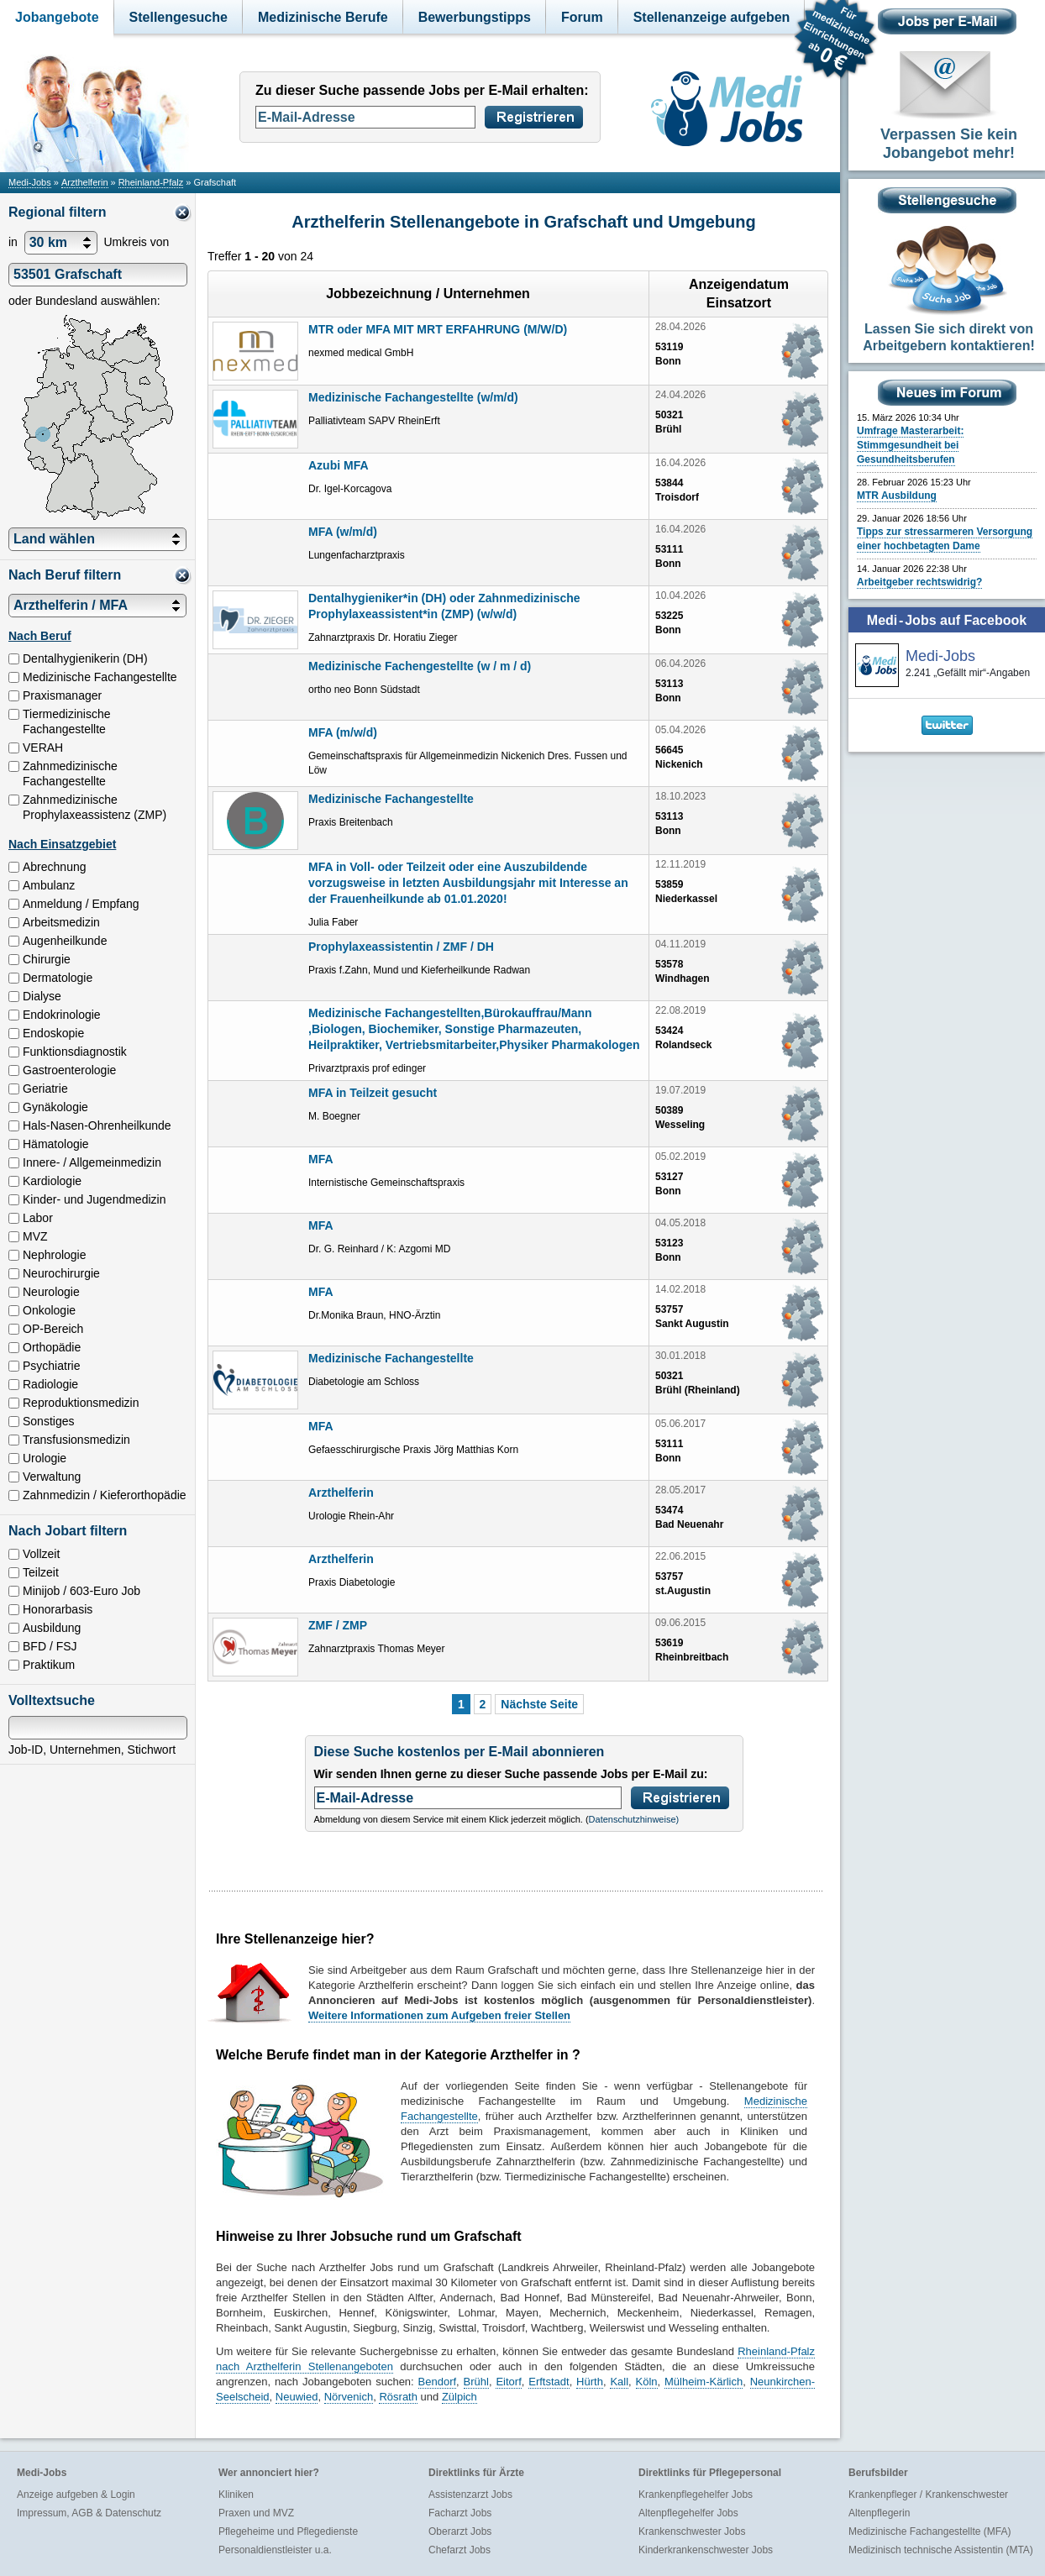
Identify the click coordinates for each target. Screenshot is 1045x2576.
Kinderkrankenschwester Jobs (705, 2550)
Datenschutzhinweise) (634, 1819)
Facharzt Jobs (459, 2513)
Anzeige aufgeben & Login (76, 2494)
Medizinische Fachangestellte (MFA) (929, 2531)
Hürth (589, 2381)
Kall (619, 2381)
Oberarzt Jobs (459, 2531)
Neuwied (297, 2396)
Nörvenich (349, 2396)
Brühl (476, 2381)
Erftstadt (548, 2381)
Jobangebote (57, 17)
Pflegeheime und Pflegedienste (288, 2531)
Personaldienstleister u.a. (275, 2550)
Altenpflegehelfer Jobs (688, 2513)
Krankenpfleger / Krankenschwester (928, 2494)
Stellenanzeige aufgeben (711, 17)
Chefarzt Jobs (459, 2550)
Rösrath (398, 2396)
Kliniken (236, 2494)
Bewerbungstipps (474, 17)
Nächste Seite (539, 1704)
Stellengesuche (178, 17)
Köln (647, 2381)
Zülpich (459, 2396)
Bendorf (437, 2381)
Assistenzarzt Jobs (470, 2494)
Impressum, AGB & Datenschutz (89, 2513)
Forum (582, 17)
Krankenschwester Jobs (691, 2531)
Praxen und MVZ (256, 2513)
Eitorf (508, 2381)
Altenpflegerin (879, 2513)
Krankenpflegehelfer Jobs (695, 2494)
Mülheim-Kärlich (703, 2381)
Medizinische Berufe (323, 17)
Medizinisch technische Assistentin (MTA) (940, 2550)
